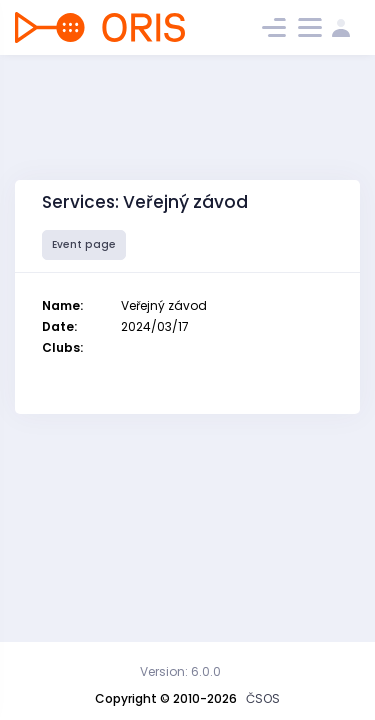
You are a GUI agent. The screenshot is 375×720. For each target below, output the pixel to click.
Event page (84, 244)
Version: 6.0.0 (180, 671)
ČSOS (263, 698)
